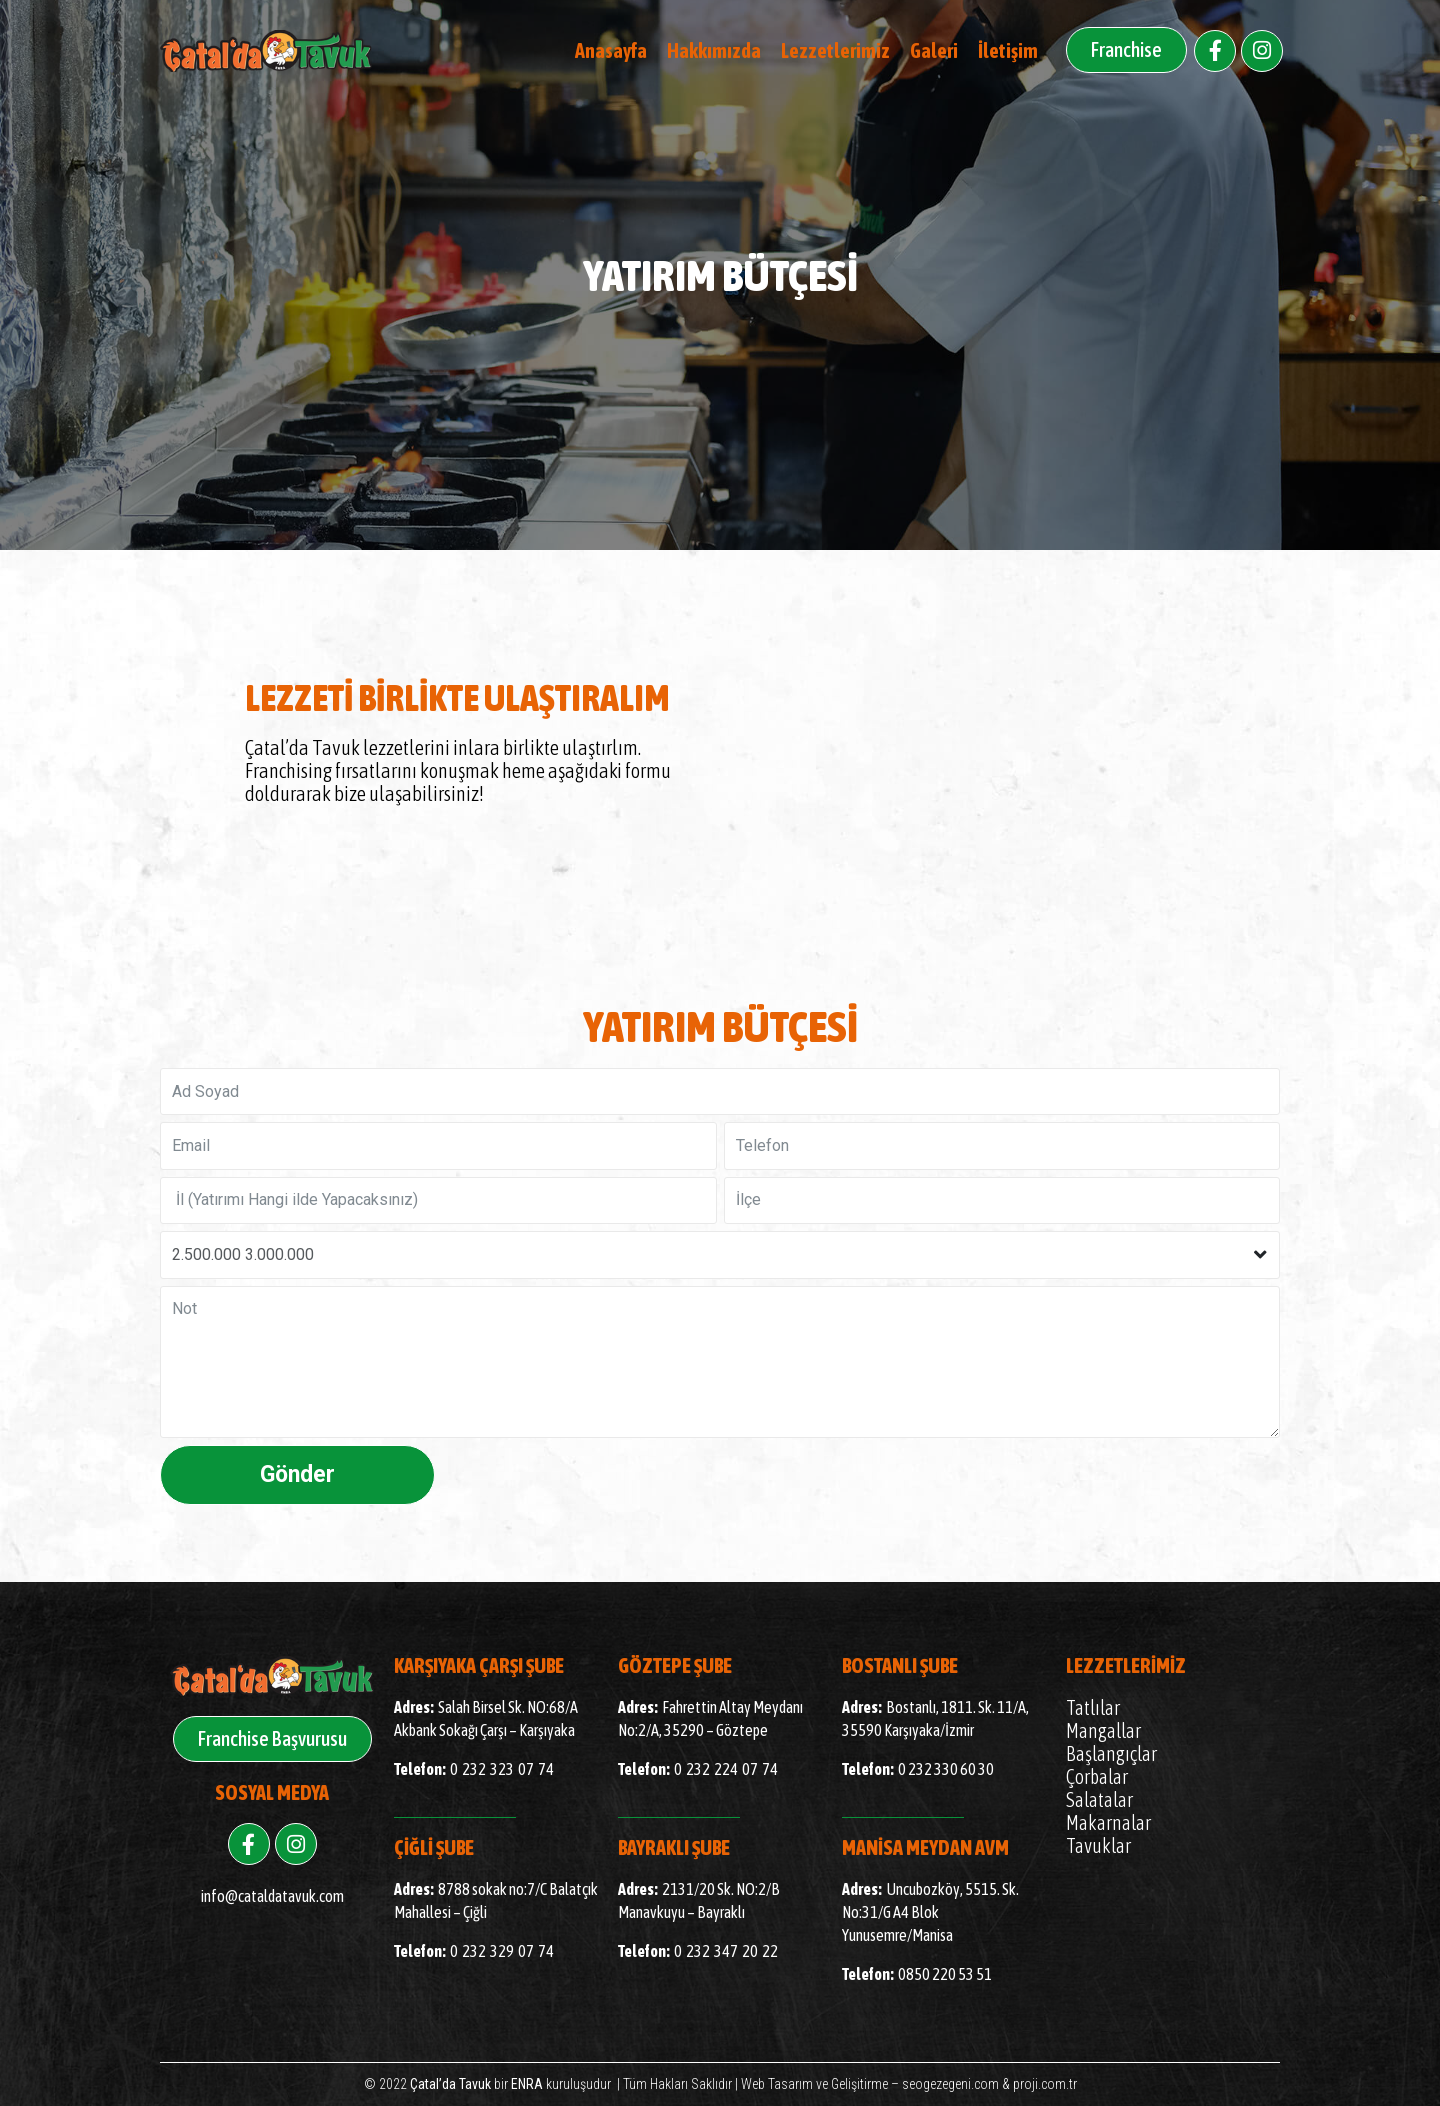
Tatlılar (1093, 1707)
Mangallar (1103, 1730)
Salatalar (1099, 1799)
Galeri (934, 50)
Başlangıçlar (1111, 1753)
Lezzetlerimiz (835, 50)
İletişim (1008, 50)
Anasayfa (611, 50)
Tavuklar (1098, 1845)
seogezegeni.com (950, 2084)
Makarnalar (1108, 1822)
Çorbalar (1097, 1776)
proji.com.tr (1045, 2084)
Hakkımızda (714, 50)
